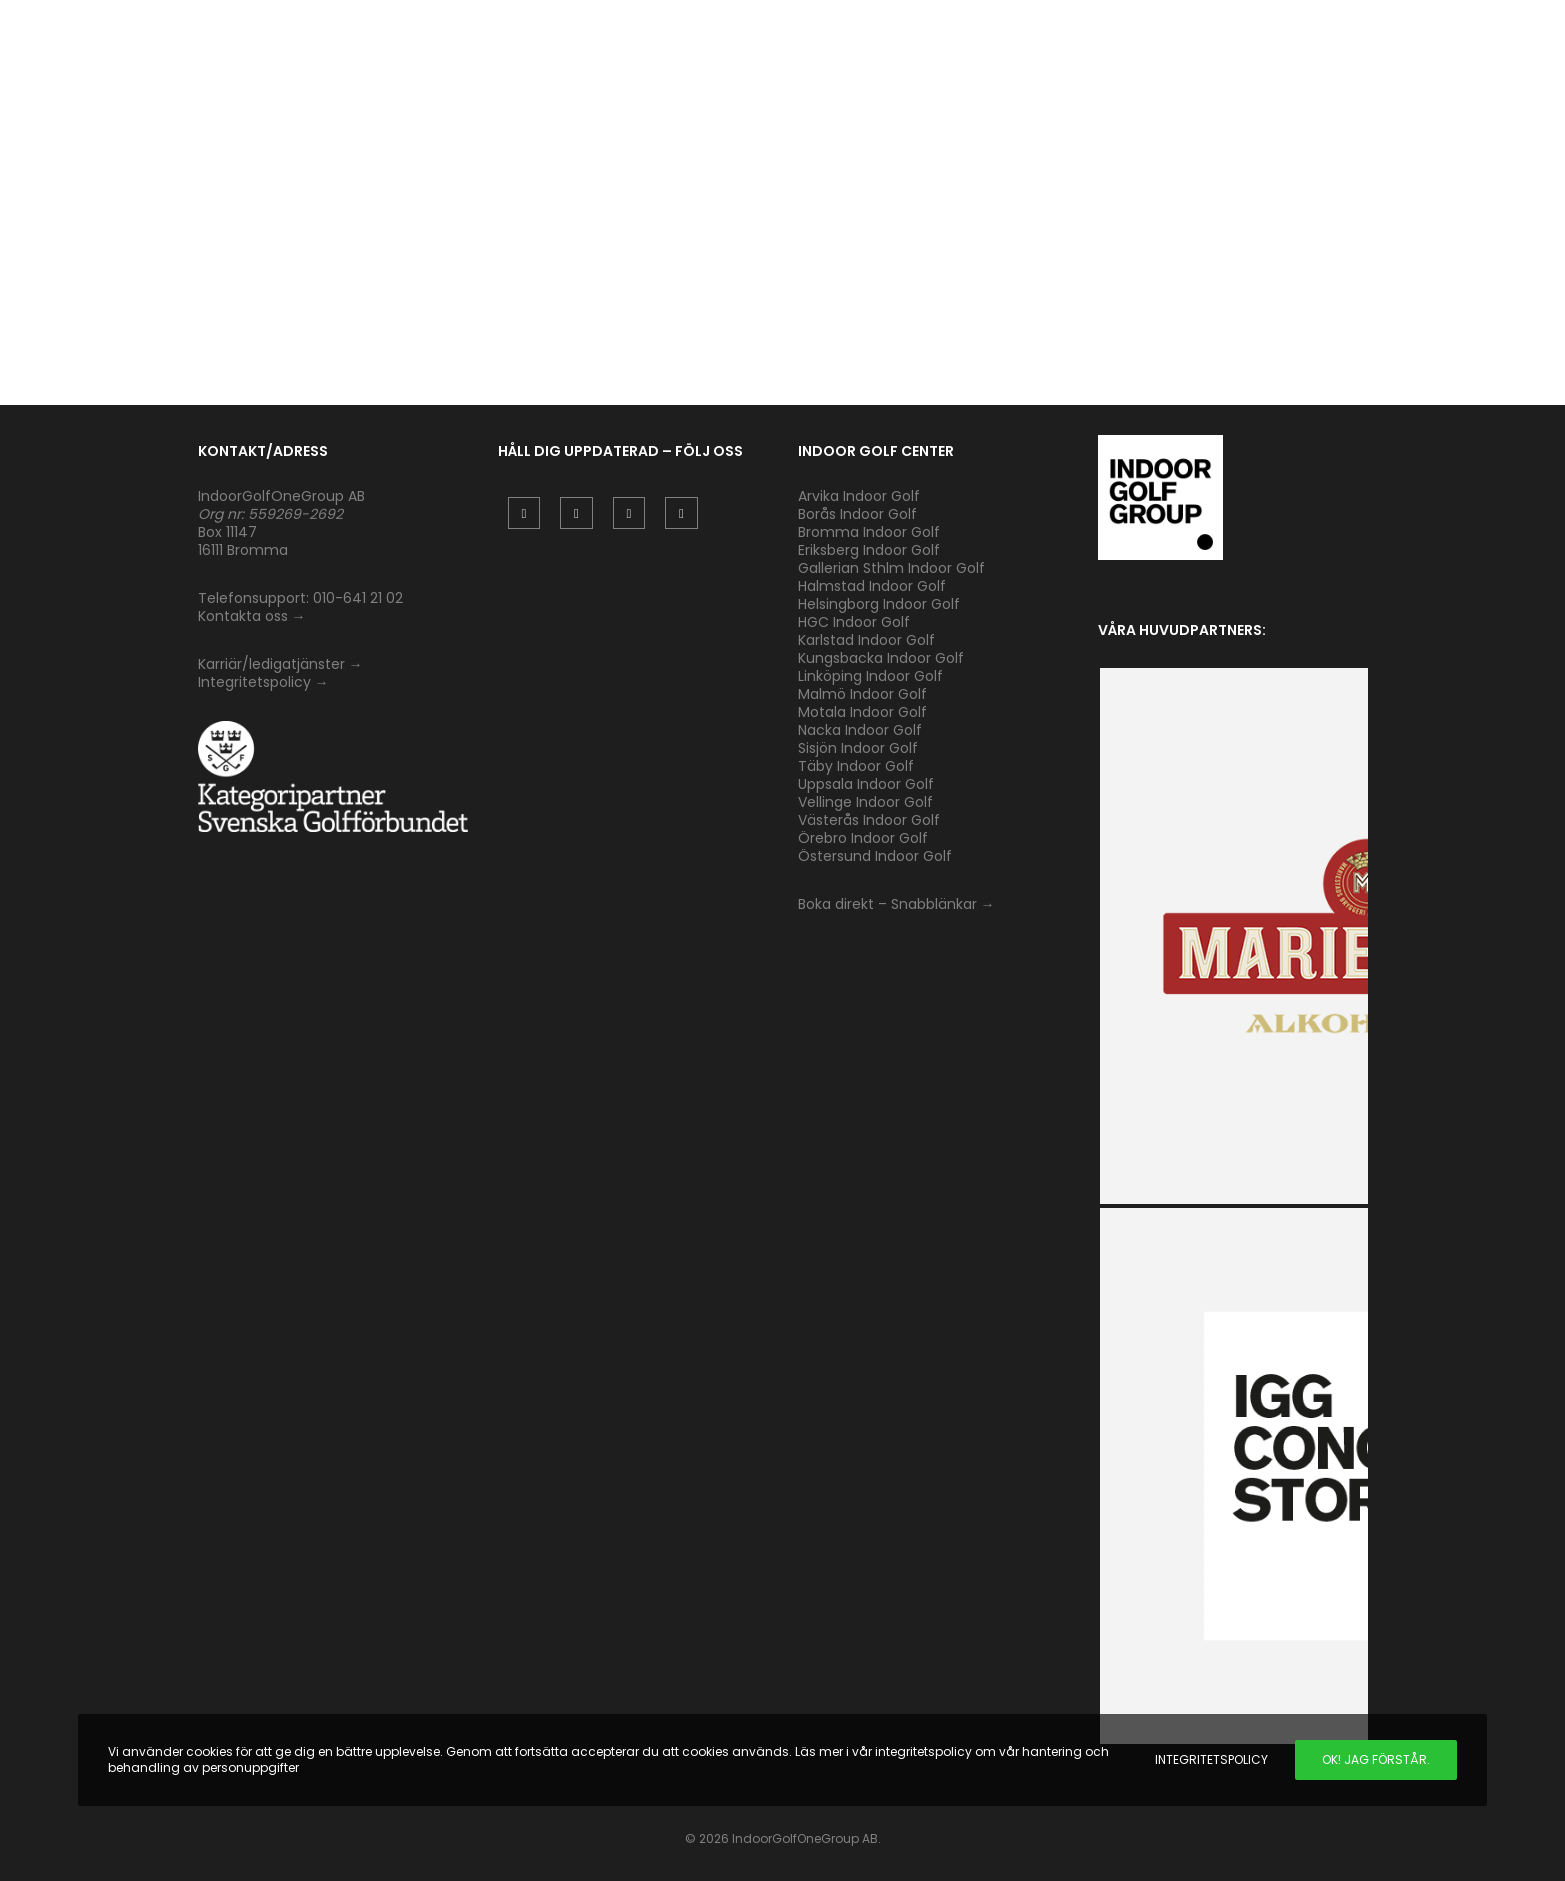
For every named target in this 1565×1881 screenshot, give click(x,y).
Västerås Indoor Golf (869, 820)
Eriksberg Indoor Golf (869, 550)
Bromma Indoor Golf (869, 532)
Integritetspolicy (254, 682)
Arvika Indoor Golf (859, 496)
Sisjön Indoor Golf (858, 748)
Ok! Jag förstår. (1376, 1759)
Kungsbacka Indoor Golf (881, 658)
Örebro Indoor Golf (863, 838)
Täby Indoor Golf (856, 766)
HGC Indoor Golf (854, 622)
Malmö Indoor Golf (862, 694)
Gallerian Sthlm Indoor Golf (891, 568)
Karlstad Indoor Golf (866, 640)
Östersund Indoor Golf (875, 856)
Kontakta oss (243, 616)
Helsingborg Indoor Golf (879, 604)
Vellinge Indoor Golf (865, 802)
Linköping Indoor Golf (870, 676)
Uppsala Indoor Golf (866, 784)
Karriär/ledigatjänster (273, 664)
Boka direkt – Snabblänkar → (896, 904)
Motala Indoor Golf (864, 712)
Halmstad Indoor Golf (872, 586)
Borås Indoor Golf (857, 514)
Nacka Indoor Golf (862, 730)
